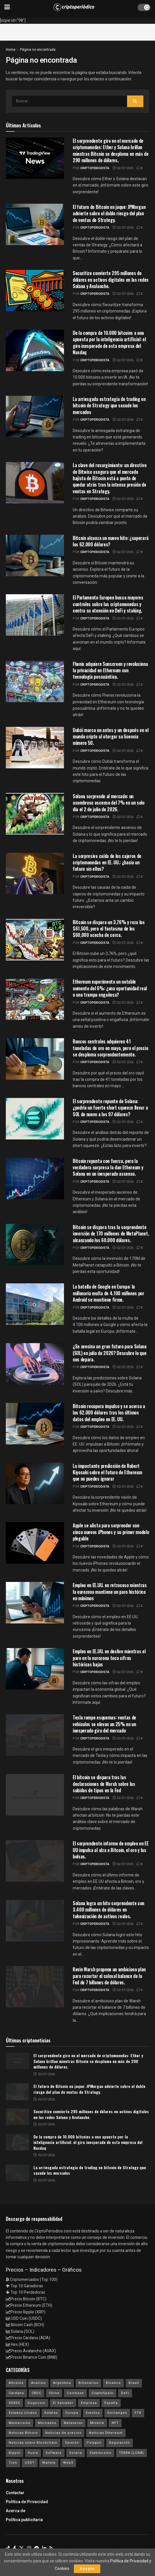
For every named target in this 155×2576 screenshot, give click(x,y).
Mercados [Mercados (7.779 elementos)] (47, 2422)
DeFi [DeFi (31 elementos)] (125, 2393)
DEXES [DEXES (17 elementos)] (14, 2402)
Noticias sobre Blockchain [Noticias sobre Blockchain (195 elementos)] (33, 2442)
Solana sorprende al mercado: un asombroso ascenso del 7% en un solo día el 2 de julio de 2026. (109, 803)
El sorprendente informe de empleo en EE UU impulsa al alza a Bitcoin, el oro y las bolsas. (111, 1850)
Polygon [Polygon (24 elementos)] (94, 2442)
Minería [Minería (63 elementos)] (97, 2422)
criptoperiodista (94, 168)
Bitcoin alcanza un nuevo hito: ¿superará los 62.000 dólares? (110, 541)
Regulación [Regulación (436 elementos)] (119, 2442)
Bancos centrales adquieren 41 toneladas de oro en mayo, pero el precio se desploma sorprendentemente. (110, 1048)
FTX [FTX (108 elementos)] (138, 2412)
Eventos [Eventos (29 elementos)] (93, 2412)
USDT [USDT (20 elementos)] (30, 2462)
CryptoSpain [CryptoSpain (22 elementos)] (102, 2393)
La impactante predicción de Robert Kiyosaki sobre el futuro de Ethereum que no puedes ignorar (107, 1472)
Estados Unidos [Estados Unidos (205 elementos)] (23, 2412)
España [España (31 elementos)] (111, 2402)
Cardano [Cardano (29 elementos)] (16, 2393)
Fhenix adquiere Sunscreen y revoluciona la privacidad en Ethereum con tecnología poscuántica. (110, 670)
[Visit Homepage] (74, 7)
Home (10, 49)
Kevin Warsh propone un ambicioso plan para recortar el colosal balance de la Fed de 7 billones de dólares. (109, 1976)
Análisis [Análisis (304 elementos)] (38, 2382)
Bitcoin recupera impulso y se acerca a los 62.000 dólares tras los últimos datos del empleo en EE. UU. (109, 1413)
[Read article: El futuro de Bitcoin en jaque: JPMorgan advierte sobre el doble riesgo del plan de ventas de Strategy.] (17, 2091)
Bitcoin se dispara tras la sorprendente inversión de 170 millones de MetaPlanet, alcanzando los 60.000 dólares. (111, 1234)
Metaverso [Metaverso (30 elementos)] (73, 2422)
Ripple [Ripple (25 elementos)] (14, 2452)
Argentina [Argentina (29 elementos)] (62, 2382)
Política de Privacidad (27, 2502)
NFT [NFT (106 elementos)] (115, 2422)
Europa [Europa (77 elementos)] (71, 2412)
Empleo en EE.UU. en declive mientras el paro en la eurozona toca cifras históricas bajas (109, 1658)
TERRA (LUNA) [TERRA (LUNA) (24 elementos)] (131, 2452)
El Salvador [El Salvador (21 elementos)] (63, 2402)
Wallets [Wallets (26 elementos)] (49, 2462)
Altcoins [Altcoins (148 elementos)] (16, 2382)
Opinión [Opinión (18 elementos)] (72, 2442)
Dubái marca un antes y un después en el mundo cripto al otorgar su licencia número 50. (111, 737)
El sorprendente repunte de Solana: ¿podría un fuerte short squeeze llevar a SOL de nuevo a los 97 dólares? (110, 1108)
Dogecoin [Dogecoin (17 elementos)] (36, 2402)
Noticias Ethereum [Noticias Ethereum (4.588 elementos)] (106, 2432)
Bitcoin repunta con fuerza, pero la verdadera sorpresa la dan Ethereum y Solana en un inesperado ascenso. (108, 1167)
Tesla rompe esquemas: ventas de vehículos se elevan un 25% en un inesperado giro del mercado (104, 1724)
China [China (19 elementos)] (54, 2393)
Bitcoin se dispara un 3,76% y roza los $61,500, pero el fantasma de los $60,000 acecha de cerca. (109, 929)
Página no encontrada (38, 49)
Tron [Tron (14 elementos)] (13, 2462)
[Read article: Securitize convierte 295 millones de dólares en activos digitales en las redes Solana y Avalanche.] (17, 2117)
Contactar (15, 2493)
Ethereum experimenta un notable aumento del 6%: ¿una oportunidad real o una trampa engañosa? (110, 988)
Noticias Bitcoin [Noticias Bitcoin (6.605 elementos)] (23, 2432)
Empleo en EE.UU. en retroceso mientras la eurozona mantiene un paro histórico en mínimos (110, 1592)
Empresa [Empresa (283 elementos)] (89, 2402)
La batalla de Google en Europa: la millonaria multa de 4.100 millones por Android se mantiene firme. (108, 1293)
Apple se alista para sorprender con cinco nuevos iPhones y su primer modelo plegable (111, 1532)
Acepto (87, 2568)
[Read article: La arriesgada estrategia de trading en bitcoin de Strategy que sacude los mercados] (17, 2173)
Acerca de (15, 2511)
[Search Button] (135, 101)
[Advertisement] (77, 31)
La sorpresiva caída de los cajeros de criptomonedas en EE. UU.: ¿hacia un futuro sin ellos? (107, 862)
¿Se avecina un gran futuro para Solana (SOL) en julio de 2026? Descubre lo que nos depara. (110, 1353)
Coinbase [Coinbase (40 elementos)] (75, 2393)
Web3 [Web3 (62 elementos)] (68, 2462)
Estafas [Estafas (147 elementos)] (51, 2412)
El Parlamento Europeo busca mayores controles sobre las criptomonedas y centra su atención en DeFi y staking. (108, 604)
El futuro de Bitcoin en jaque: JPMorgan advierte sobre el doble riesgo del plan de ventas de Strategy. (109, 213)
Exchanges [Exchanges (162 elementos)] (117, 2412)
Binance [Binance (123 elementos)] (113, 2382)
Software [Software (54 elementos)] (54, 2452)
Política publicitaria (24, 2520)
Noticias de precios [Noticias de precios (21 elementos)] (63, 2432)
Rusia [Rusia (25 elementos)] (33, 2452)
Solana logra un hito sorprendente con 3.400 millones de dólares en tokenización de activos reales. (108, 1910)
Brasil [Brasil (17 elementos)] (134, 2382)
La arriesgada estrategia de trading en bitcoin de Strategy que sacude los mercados (109, 405)
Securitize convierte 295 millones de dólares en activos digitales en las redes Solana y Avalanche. (111, 280)
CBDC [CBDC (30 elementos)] (36, 2393)
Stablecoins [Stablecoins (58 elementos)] (100, 2452)
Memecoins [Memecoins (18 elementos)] (19, 2422)
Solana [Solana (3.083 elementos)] (75, 2452)
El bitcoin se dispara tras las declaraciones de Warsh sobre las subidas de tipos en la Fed (104, 1784)
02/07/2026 (123, 168)
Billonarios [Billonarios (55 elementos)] (88, 2382)
